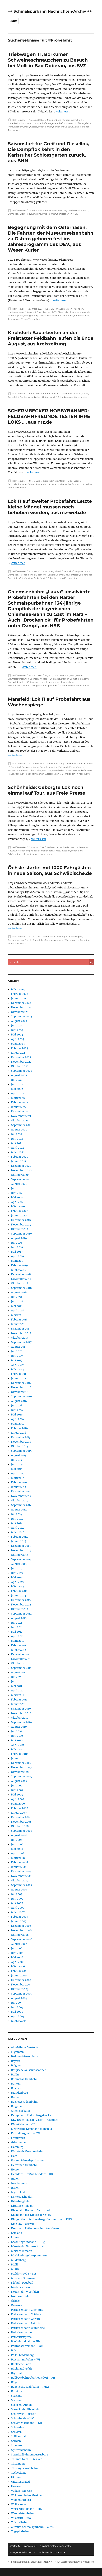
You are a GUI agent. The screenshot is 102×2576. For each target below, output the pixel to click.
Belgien (16, 2065)
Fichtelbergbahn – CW (25, 2133)
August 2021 (19, 1129)
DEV (54, 312)
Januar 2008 (19, 1867)
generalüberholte (37, 574)
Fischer (23, 574)
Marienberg (47, 850)
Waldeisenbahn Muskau (26, 2495)
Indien (15, 2178)
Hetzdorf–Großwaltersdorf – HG (32, 2174)
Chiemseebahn (61, 675)
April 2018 (17, 1310)
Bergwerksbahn (82, 571)
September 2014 (21, 1505)
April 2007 (17, 1907)
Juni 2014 (17, 1518)
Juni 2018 (17, 1301)
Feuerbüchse (76, 767)
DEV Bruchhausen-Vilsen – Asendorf (34, 2119)
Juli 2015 (16, 1459)
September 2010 (21, 1722)
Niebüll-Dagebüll (22, 2282)
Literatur (17, 2237)
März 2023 (18, 1043)
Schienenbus (60, 126)
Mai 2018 (17, 1306)
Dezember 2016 (21, 1382)
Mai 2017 (16, 1360)
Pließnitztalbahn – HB (25, 2341)
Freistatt (77, 393)
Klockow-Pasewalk (23, 2223)
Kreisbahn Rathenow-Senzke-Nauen (35, 2228)
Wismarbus (34, 319)
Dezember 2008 (21, 1817)
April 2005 (17, 2016)
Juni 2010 (17, 1735)
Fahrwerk (63, 767)
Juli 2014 (16, 1514)
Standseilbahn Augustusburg (29, 2454)
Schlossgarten (64, 213)
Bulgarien (17, 2106)
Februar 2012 (19, 1645)
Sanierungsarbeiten (30, 397)
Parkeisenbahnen (78, 210)
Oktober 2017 (19, 1337)
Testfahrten (73, 484)
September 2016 (21, 1396)
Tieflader (84, 126)
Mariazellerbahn (21, 2251)
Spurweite (73, 126)
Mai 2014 (17, 1523)
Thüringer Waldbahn (24, 2468)
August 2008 (19, 1835)
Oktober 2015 (19, 1446)
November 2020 (21, 1170)
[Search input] (49, 962)
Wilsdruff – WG (21, 2517)
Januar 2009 (19, 1812)
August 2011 (18, 1672)
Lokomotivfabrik (39, 682)
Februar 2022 (19, 1102)
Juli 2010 (16, 1731)
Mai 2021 (17, 1143)
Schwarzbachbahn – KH (26, 2422)
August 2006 (19, 1943)
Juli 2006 (17, 1948)
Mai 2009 (17, 1794)
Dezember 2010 (21, 1708)
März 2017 (17, 1369)
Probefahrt (67, 315)
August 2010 (19, 1726)
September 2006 (21, 1939)
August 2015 (19, 1455)
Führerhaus (14, 770)
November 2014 (21, 1496)
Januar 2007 (18, 1921)
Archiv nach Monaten (52, 2552)
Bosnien (16, 2088)
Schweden (17, 2427)
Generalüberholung (57, 574)
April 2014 (17, 1527)
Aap (70, 481)
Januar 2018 (18, 1324)
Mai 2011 (16, 1686)
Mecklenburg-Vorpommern (61, 120)
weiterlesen (63, 111)
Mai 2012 (17, 1631)
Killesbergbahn (21, 2201)
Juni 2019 (17, 1247)
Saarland (16, 2395)
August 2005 (19, 1998)
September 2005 (21, 1993)
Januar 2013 (18, 1595)
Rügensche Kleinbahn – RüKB (30, 2386)
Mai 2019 (17, 1251)
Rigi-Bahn (17, 2373)
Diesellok (84, 847)
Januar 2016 (18, 1432)
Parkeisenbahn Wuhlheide (28, 2327)
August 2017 (19, 1346)
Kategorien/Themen (22, 2552)
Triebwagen (14, 130)
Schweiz (16, 2431)
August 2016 (19, 1401)
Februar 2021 (19, 1156)
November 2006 (21, 1930)
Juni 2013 (17, 1572)
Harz (72, 675)
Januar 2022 (19, 1107)
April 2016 (17, 1419)
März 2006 (18, 1966)
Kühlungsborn (15, 126)
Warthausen (71, 940)
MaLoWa (46, 770)
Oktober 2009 (20, 1772)
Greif (21, 213)
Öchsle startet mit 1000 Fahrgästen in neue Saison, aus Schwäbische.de (50, 870)
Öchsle (28, 940)
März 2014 (17, 1532)
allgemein (17, 2051)
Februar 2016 (19, 1428)
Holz (27, 213)
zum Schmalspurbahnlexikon (56, 2545)
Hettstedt (74, 574)
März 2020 (18, 1206)
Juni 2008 (17, 1844)
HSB (27, 682)
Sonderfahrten (81, 315)
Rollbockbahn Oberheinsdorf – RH (33, 2377)
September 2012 (21, 1613)
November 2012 (21, 1604)
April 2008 (17, 1853)
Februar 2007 (19, 1916)
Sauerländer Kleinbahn (26, 2409)
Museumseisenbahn (50, 315)
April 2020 (17, 1202)
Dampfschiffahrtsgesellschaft (48, 123)
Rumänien (17, 2391)
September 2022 (21, 1070)
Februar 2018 (19, 1319)
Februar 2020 (19, 1211)
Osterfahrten (26, 578)
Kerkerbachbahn (21, 2196)
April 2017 (17, 1364)
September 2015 (21, 1450)
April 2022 (17, 1093)
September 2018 (21, 1287)
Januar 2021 (18, 1161)
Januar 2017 (18, 1378)
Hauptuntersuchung (19, 850)
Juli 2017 (16, 1351)
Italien (15, 2187)
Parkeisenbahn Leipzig (25, 2323)
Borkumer (26, 123)
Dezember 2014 (21, 1491)
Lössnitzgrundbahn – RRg (28, 2241)
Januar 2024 (19, 998)
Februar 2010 (19, 1753)
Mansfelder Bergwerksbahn (61, 763)
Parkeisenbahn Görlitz (25, 2318)
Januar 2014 (18, 1541)
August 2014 (19, 1509)
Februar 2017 (19, 1373)
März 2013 (17, 1586)
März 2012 (17, 1640)
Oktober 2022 (20, 1066)
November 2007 (21, 1876)
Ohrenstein (71, 770)
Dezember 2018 (21, 1274)
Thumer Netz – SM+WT (26, 2459)
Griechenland (19, 2142)
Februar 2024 (19, 993)
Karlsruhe (36, 213)
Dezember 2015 (21, 1437)
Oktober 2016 (19, 1392)
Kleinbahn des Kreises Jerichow (31, 2214)
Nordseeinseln (20, 2296)
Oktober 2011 (19, 1663)
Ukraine (16, 2477)
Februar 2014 (19, 1536)
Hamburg (17, 2146)
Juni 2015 (17, 1464)
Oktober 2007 (19, 1880)
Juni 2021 (17, 1138)
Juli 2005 (16, 2002)
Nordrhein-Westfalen (54, 481)
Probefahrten (45, 126)
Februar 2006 (19, 1971)
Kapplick (35, 850)
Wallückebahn (20, 2504)
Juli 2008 (16, 1839)
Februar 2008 (19, 1862)
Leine (85, 393)
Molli (79, 120)
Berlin (15, 2074)
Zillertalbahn (19, 2522)
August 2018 (19, 1292)
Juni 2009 (17, 1790)
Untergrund (48, 397)
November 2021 (21, 1116)
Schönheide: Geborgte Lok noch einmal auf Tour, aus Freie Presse (46, 790)
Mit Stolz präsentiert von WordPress (75, 2561)
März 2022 (18, 1097)
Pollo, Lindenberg (22, 2355)
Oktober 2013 (19, 1554)
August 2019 (19, 1238)
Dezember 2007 (21, 1871)
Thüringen (18, 2463)
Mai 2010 (17, 1740)
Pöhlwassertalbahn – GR (27, 2346)
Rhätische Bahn (21, 2364)
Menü (13, 21)
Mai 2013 (16, 1577)
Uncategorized (53, 571)
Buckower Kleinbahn (24, 2101)
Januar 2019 (18, 1269)
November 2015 (21, 1441)
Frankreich (18, 2137)
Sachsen (51, 847)
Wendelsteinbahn (22, 2513)
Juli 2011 (16, 1677)
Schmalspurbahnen (18, 685)
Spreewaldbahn (21, 2450)
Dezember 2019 (21, 1220)
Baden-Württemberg (56, 210)
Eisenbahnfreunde (80, 312)
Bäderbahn (14, 123)
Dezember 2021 (21, 1111)
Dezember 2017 (21, 1328)
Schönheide (14, 854)
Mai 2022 (17, 1088)
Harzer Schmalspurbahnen (28, 2160)
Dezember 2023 (21, 1002)
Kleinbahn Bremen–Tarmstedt (31, 2210)
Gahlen (31, 484)
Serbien (16, 2441)
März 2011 (17, 1695)
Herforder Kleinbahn (24, 2165)
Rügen (15, 2382)
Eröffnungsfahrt (82, 123)
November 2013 (21, 1550)
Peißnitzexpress (21, 2336)
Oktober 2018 (19, 1283)
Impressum (30, 2545)
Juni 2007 (17, 1898)
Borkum (16, 2083)
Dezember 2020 (21, 1165)
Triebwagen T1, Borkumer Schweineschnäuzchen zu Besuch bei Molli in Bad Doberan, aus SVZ (48, 60)
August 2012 (19, 1618)
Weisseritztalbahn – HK (26, 2508)
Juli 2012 (16, 1622)
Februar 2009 (19, 1808)
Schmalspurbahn (57, 484)
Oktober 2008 (20, 1826)
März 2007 (18, 1912)
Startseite (14, 2545)
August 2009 (19, 1781)
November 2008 (21, 1821)
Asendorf (31, 312)
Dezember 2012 (21, 1600)
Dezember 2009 (21, 1762)
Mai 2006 (17, 1957)
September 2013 (21, 1559)
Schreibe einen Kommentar (72, 397)
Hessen (15, 2169)
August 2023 (19, 1021)
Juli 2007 (16, 1894)
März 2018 (17, 1315)
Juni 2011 (16, 1681)
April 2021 (17, 1147)
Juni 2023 (17, 1030)
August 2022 (19, 1075)
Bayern (48, 675)
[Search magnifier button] (91, 962)
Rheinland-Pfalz (21, 2368)
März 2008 (18, 1857)
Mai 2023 (17, 1034)
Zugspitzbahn (20, 2531)
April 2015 (17, 1473)
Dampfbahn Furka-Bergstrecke (31, 2115)
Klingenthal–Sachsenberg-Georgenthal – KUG (41, 2219)
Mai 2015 (17, 1468)
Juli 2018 (16, 1297)
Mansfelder (86, 574)
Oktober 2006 (20, 1934)
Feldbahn (66, 393)
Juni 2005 (17, 2007)
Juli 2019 (16, 1242)
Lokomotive (35, 770)
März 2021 (17, 1152)
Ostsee (33, 126)
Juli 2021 (16, 1134)
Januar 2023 (18, 1052)
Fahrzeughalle (15, 315)
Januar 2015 (18, 1487)
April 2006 (17, 1962)
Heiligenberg (31, 315)
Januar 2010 (18, 1758)
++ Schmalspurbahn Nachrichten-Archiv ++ (50, 11)
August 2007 (19, 1889)
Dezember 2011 (20, 1654)
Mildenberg (18, 2260)
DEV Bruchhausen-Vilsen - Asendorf (64, 308)
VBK (75, 213)
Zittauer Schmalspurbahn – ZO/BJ (33, 2526)
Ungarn (16, 2486)
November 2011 (21, 1658)
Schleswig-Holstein (23, 2413)
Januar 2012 (18, 1649)
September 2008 (21, 1830)
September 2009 (21, 1776)
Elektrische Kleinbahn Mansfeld (31, 2128)
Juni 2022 (17, 1084)
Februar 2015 (19, 1482)
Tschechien (18, 2472)
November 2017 (21, 1333)
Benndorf (69, 571)
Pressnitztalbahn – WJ (25, 2359)
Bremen (16, 2097)
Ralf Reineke (19, 120)
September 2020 (21, 1179)
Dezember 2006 (21, 1925)
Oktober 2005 (20, 1989)
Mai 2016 (17, 1414)
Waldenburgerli (21, 2499)
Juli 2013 (16, 1568)
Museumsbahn (62, 850)
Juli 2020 (16, 1188)
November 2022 (21, 1061)
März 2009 (18, 1803)
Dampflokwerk (16, 682)
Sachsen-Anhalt (38, 678)
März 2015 (17, 1477)
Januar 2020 (19, 1215)
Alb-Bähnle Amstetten (25, 2047)
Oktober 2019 (19, 1229)
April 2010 (17, 1744)
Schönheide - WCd (66, 847)
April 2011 (17, 1690)
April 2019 (17, 1256)
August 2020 (19, 1183)
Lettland (16, 2232)
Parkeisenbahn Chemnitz (27, 2309)
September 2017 (21, 1342)
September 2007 (21, 1885)
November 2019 (21, 1224)
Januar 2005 (19, 2020)
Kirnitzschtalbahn (22, 2205)
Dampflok (13, 213)
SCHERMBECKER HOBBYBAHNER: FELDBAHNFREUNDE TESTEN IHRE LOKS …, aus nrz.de (49, 416)
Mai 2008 (17, 1848)
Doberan (69, 123)
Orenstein (13, 578)
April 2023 (17, 1039)
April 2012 (17, 1636)
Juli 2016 (16, 1405)
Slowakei (17, 2445)
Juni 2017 (17, 1355)
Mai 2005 (17, 2011)
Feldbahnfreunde (17, 484)
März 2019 (17, 1260)
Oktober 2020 (20, 1174)
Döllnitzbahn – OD (23, 2124)
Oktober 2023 (19, 1012)
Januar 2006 (19, 1975)
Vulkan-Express (21, 2490)
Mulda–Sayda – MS (23, 2273)
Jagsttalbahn (19, 2192)
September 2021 (21, 1125)
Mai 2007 (17, 1903)
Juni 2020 (17, 1192)
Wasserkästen (52, 773)
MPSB (15, 2269)
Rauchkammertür (34, 773)
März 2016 (17, 1423)
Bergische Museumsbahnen (28, 2070)
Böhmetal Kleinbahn (24, 2079)
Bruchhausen (44, 312)
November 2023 (21, 1007)
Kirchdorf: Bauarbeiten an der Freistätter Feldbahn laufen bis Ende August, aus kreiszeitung (50, 338)
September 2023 (21, 1016)
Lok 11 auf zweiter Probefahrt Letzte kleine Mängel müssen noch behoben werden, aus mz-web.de (50, 506)
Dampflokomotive (79, 678)
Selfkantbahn (19, 2436)
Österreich (17, 2305)
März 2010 (17, 1749)
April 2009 (17, 1799)
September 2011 (21, 1667)
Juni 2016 (17, 1410)
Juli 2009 (17, 1785)
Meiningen (54, 682)
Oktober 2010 (19, 1717)
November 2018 (21, 1278)
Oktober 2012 (19, 1609)
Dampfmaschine (48, 767)
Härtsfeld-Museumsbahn (27, 2151)
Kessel (24, 770)
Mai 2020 (17, 1197)
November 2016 (21, 1387)
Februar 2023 (19, 1048)
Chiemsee (55, 678)
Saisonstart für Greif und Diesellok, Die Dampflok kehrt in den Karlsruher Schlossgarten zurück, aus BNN (48, 152)
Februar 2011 (19, 1699)
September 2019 (21, 1233)
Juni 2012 (17, 1627)
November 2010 (21, 1713)
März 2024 (18, 989)
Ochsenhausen (16, 940)
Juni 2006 (17, 1952)
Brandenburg (19, 2092)
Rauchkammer (16, 773)
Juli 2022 (16, 1079)
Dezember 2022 (21, 1057)
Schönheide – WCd (23, 2418)
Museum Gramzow (23, 2278)
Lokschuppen (75, 936)
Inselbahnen (19, 2183)
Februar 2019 (19, 1265)
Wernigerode (37, 685)
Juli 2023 (16, 1025)
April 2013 (17, 1582)
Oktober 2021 (19, 1120)
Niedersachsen (16, 312)
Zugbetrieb (51, 685)
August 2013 (19, 1563)
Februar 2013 (19, 1591)
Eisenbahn (63, 312)
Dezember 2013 (21, 1545)
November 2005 (21, 1984)
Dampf (65, 678)
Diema (77, 481)
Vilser (24, 319)
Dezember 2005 (21, 1980)
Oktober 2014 (19, 1500)
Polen (14, 2350)
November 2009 (21, 1767)
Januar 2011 (18, 1704)
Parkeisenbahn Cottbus (26, 2314)
